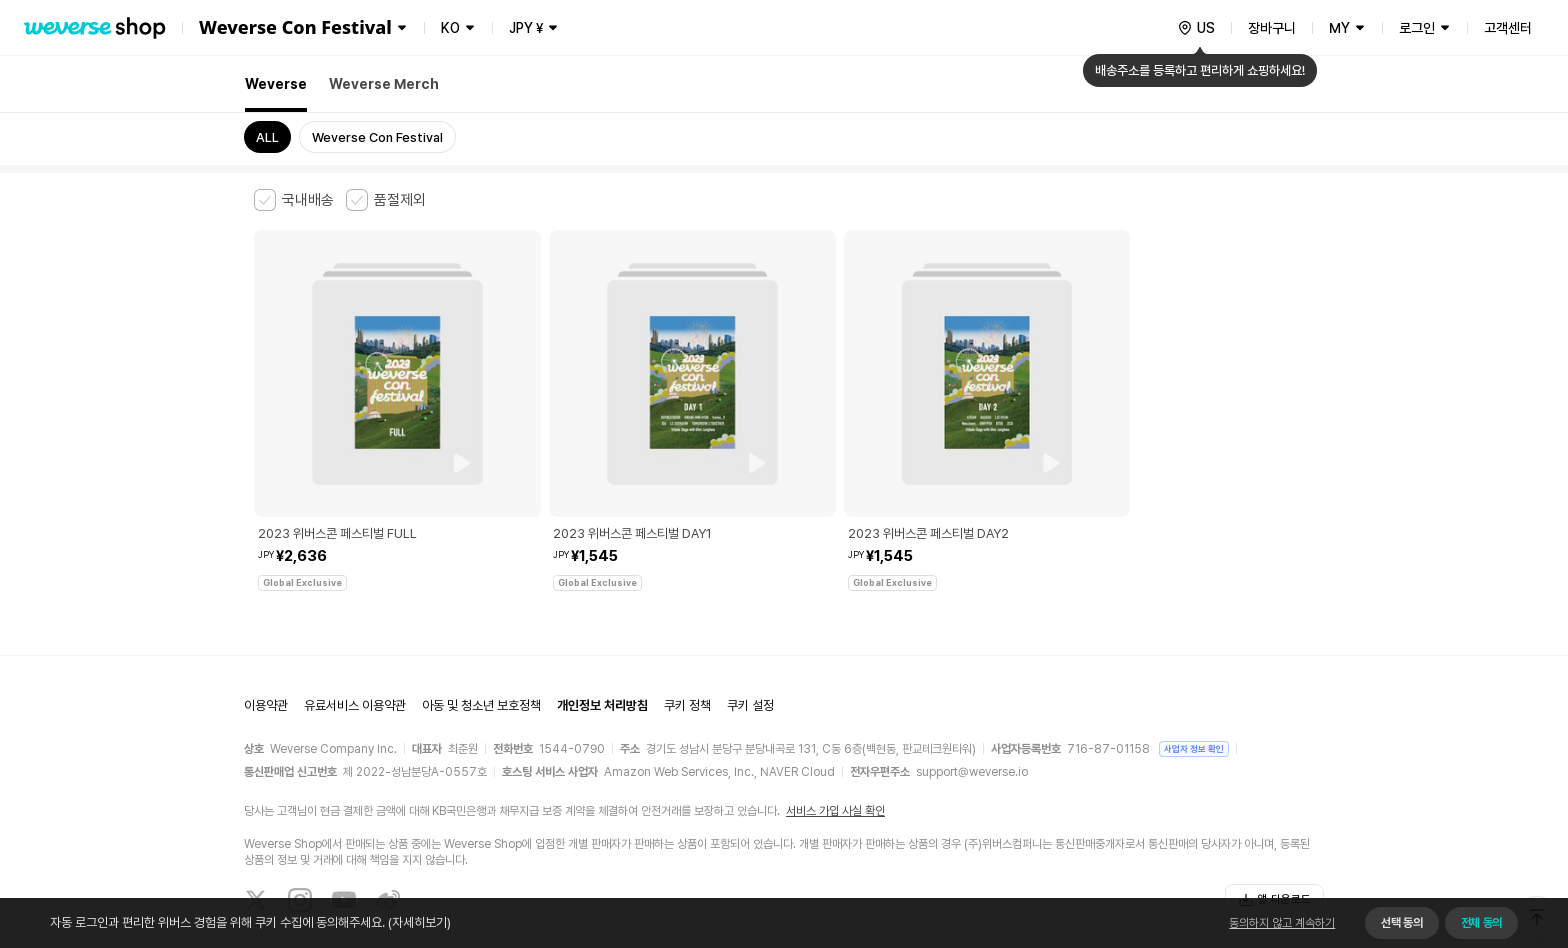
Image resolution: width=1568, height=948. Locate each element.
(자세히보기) (418, 922)
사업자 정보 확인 (1194, 667)
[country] (1196, 28)
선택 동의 (1401, 923)
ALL (267, 137)
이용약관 (266, 625)
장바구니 (1272, 28)
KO (450, 28)
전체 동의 (1481, 923)
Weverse (276, 84)
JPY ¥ (526, 28)
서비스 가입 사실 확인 (835, 730)
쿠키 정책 (687, 625)
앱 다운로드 (1274, 819)
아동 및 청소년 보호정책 (481, 625)
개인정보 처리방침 (602, 625)
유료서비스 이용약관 (355, 625)
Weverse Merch (384, 84)
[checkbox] (294, 200)
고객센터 (1508, 28)
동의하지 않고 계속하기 (1282, 923)
